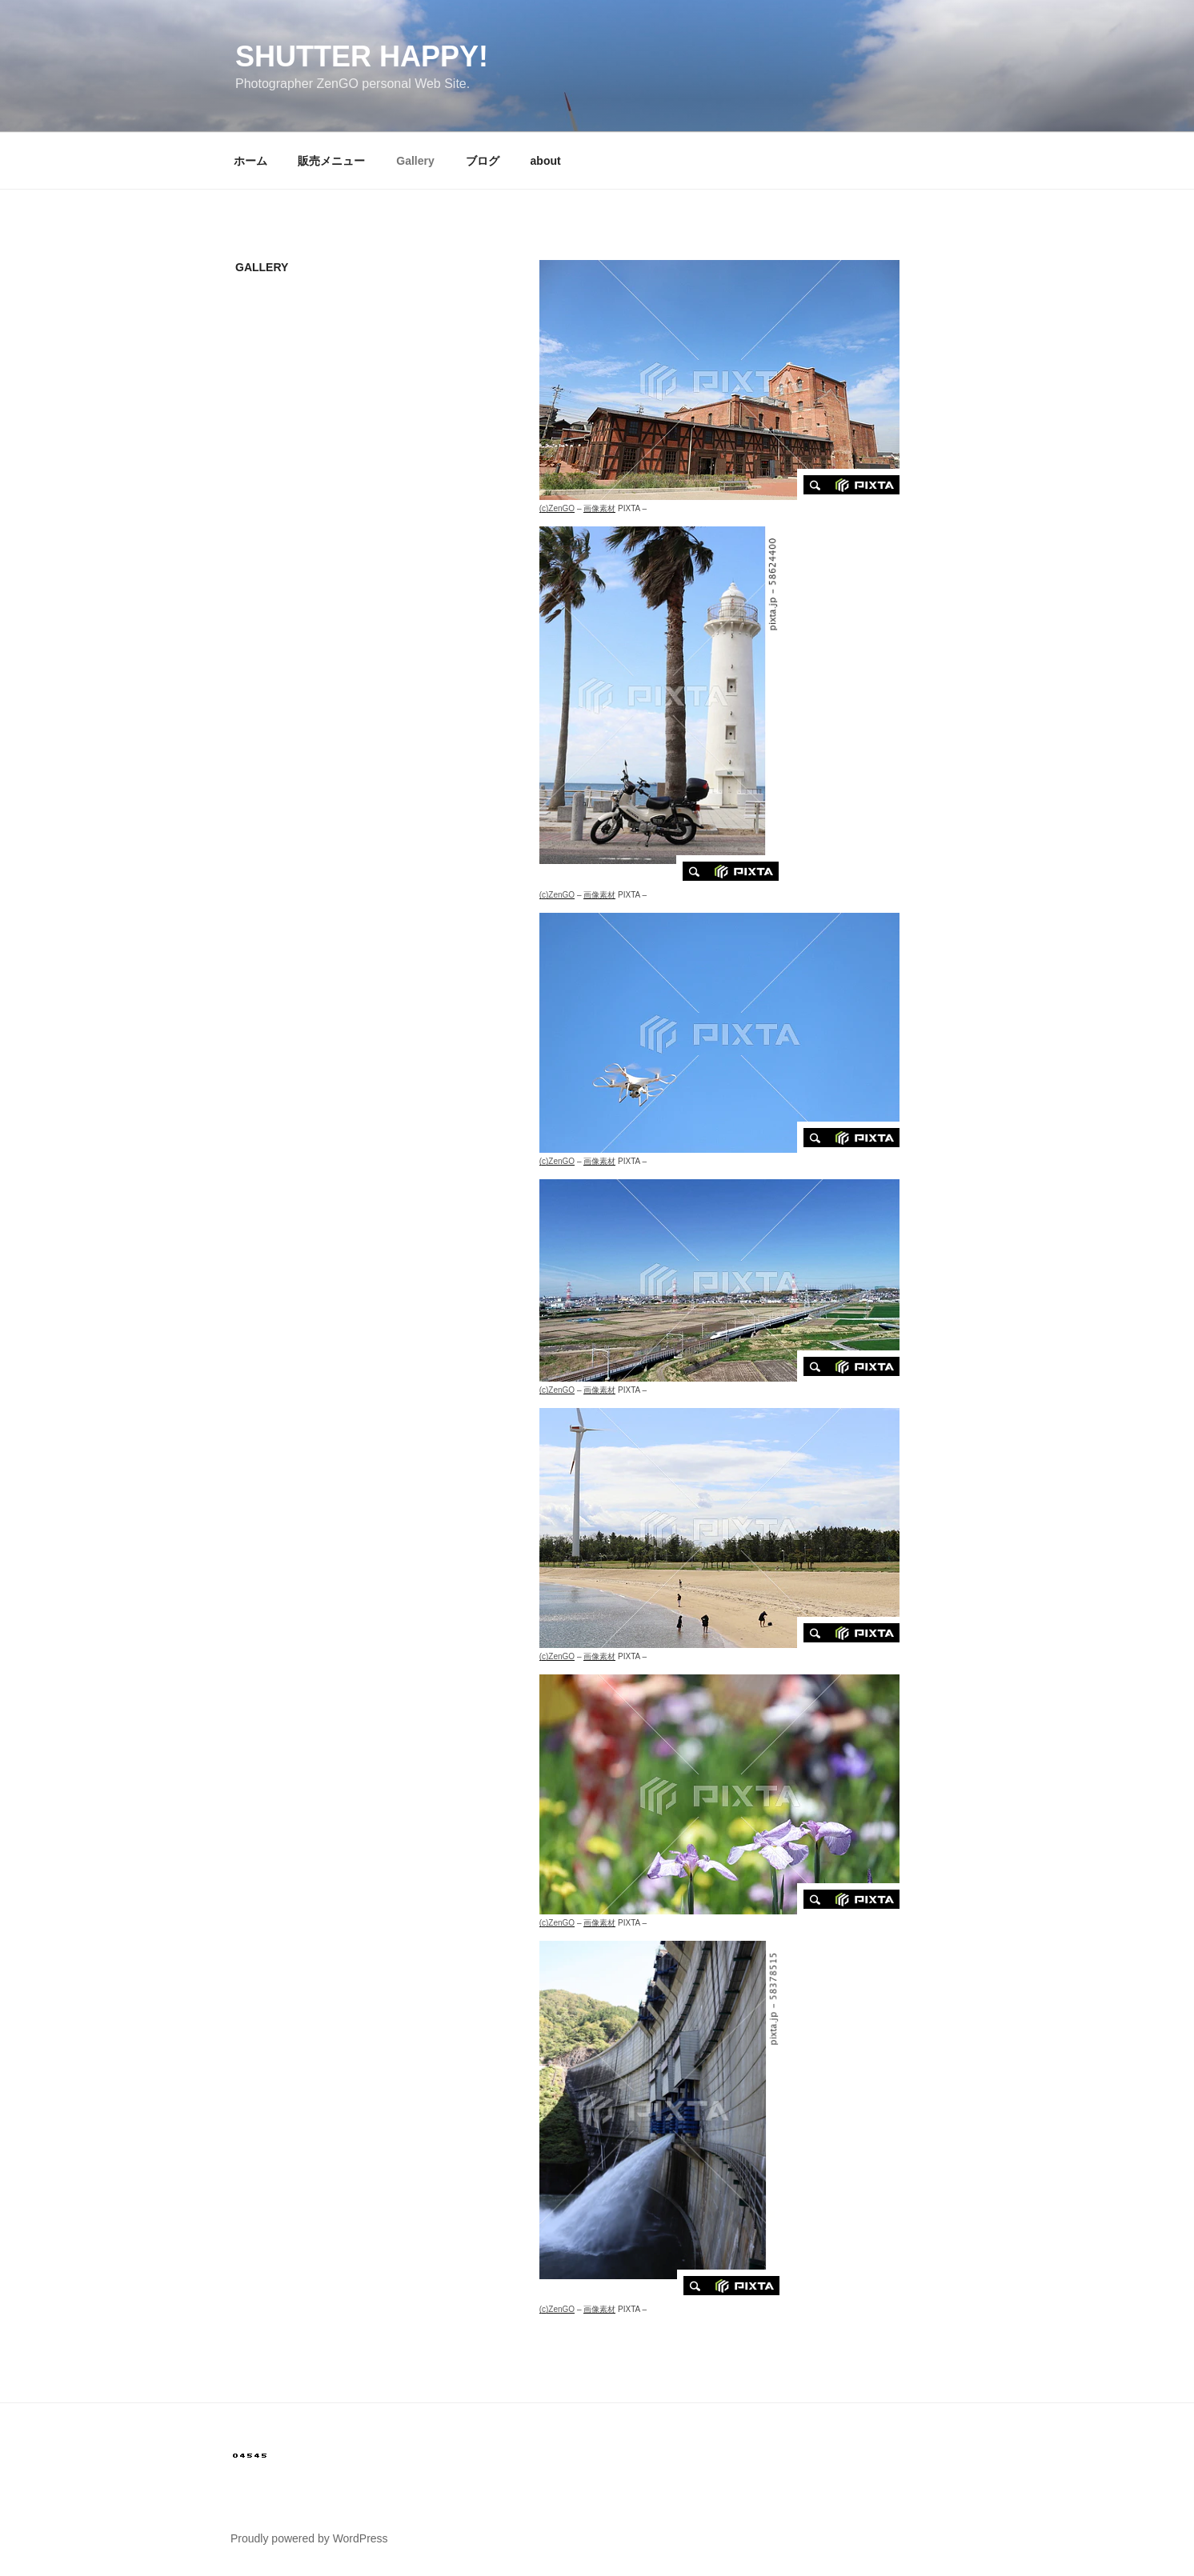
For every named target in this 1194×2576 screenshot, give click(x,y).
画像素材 (599, 508)
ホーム (250, 160)
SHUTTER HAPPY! (361, 56)
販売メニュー (331, 160)
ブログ (482, 160)
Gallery (415, 160)
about (546, 160)
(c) (557, 508)
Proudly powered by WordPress (309, 2538)
